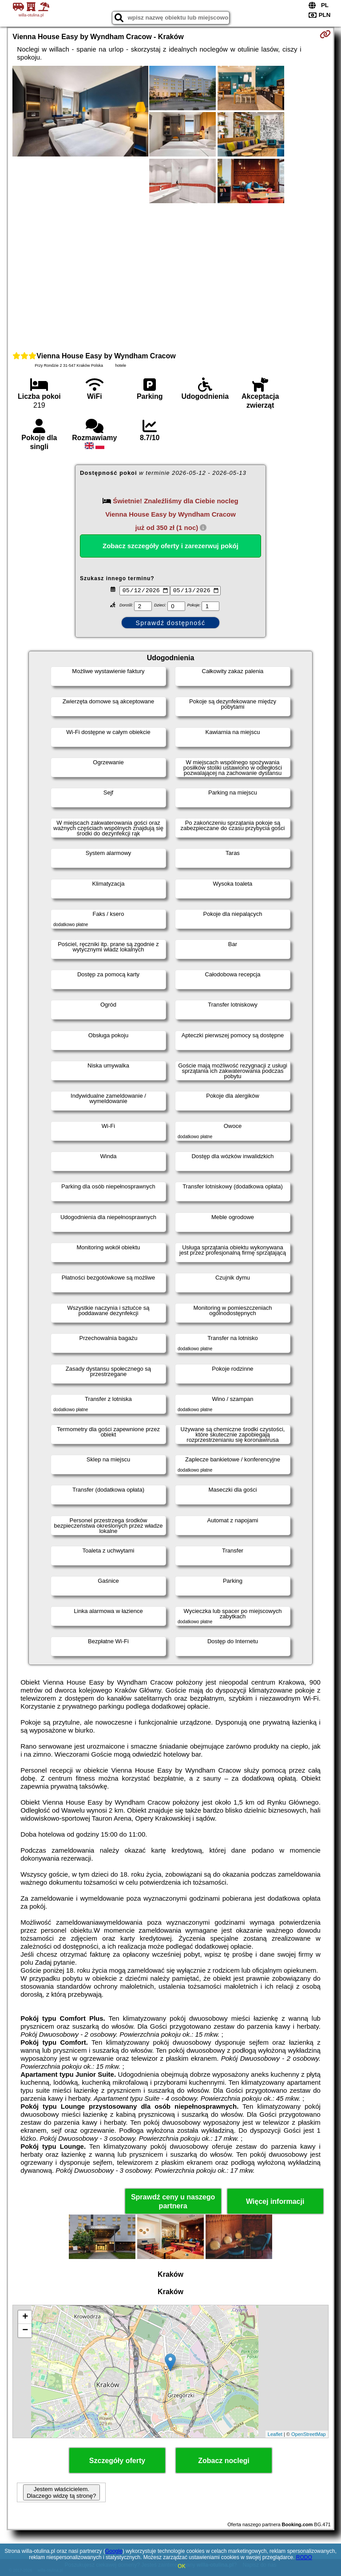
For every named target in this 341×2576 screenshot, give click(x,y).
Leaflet (275, 2434)
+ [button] (25, 2317)
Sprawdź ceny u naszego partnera (173, 2201)
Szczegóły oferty (117, 2460)
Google (114, 2551)
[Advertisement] (170, 276)
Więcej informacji (275, 2201)
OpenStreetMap (308, 2434)
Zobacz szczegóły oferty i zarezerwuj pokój (170, 546)
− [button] (25, 2330)
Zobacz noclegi (224, 2460)
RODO (304, 2557)
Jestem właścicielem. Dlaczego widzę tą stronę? (61, 2492)
